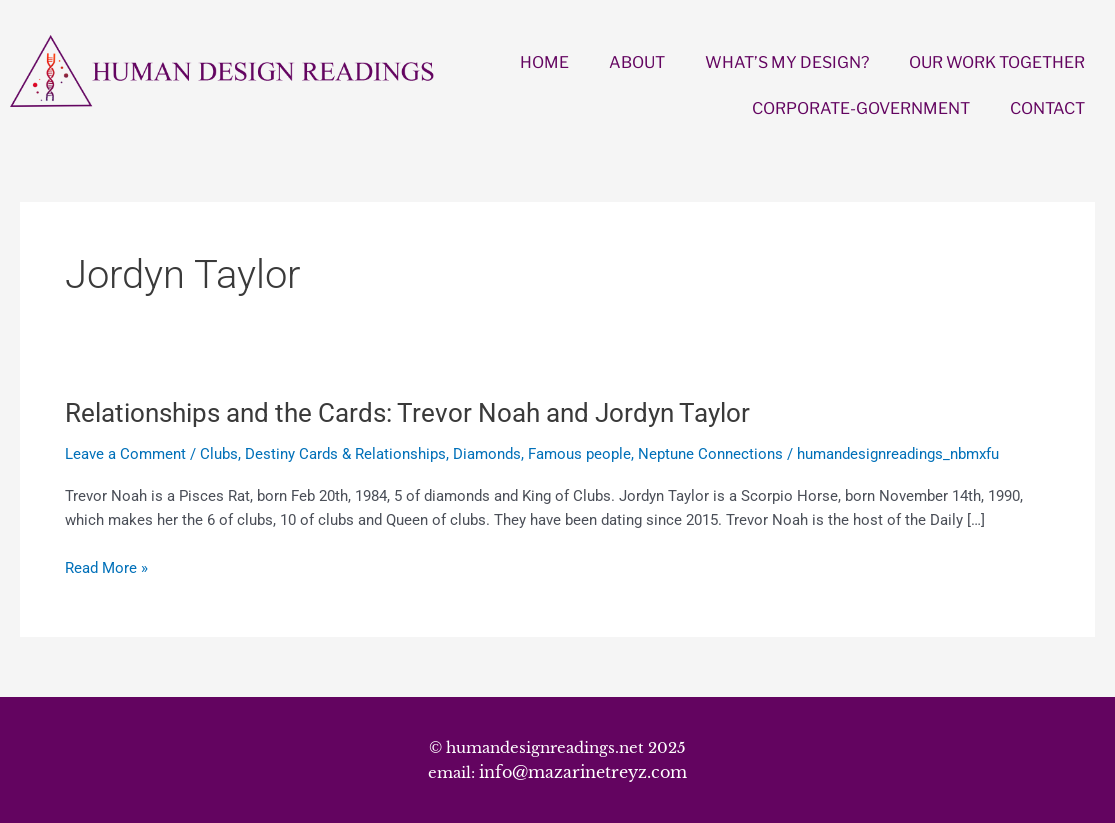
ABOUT (637, 62)
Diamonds (487, 454)
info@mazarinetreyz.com (583, 772)
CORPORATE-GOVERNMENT (861, 108)
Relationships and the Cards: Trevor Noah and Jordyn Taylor (407, 413)
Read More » (106, 568)
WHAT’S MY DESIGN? (787, 62)
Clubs (219, 454)
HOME (544, 62)
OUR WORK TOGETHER (997, 62)
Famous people (579, 454)
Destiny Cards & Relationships (345, 454)
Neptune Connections (710, 454)
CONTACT (1047, 108)
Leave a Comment (125, 454)
